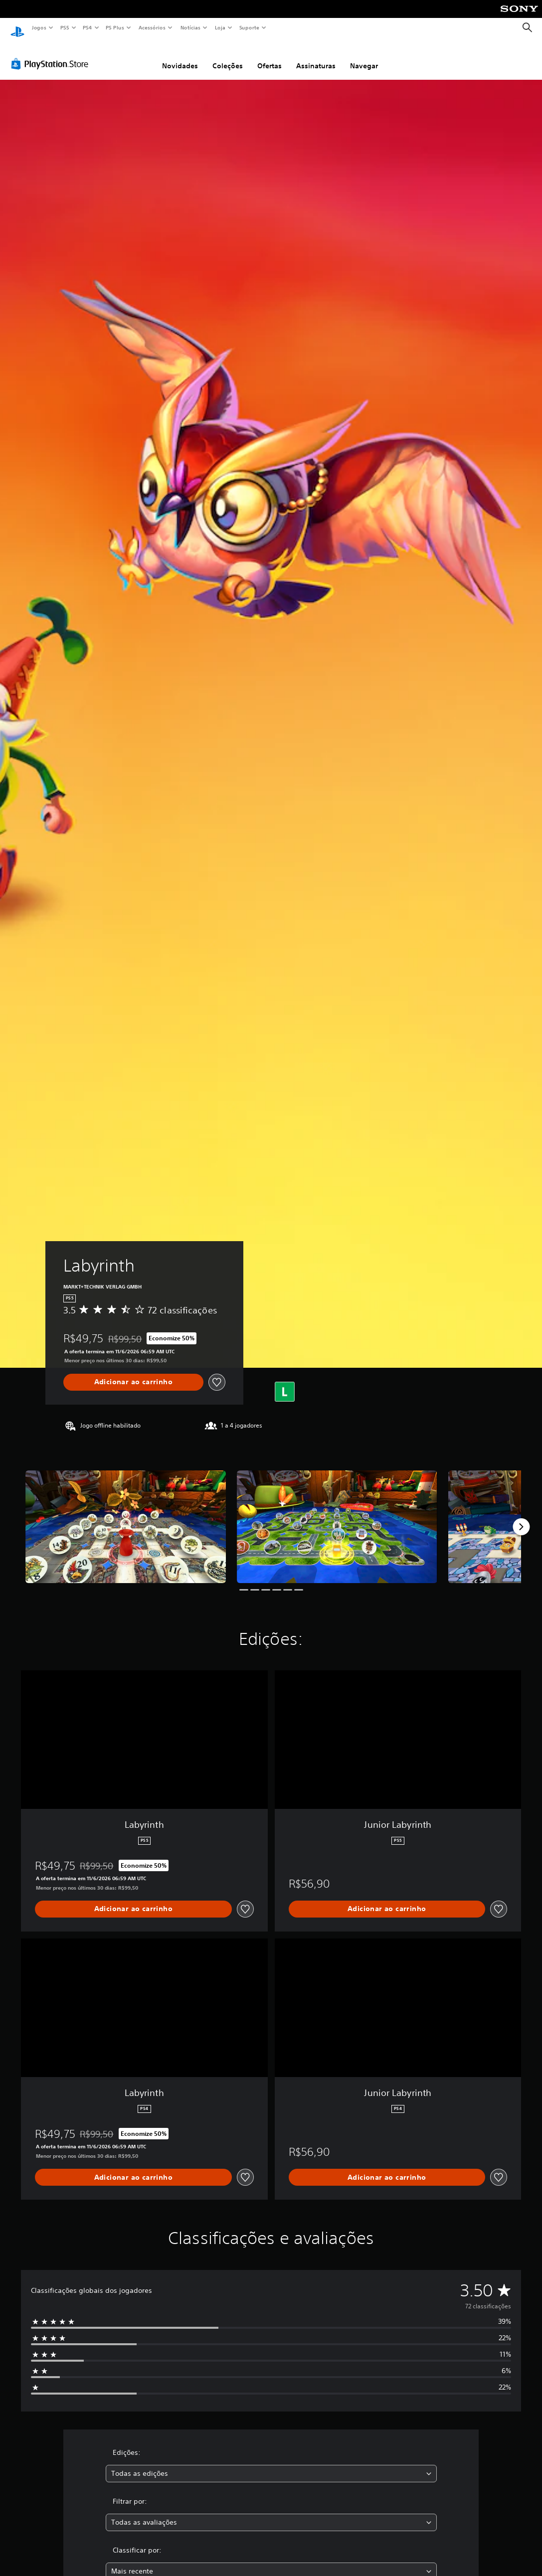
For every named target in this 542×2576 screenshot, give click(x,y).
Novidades (180, 56)
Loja (220, 27)
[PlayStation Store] (52, 54)
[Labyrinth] (125, 1517)
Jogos (38, 27)
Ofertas (269, 56)
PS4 (87, 27)
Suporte (249, 27)
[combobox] (271, 2464)
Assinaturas (316, 56)
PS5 (64, 27)
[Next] (521, 1517)
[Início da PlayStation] (17, 28)
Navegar (364, 56)
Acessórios (151, 27)
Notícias (190, 27)
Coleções (227, 56)
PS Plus (115, 27)
